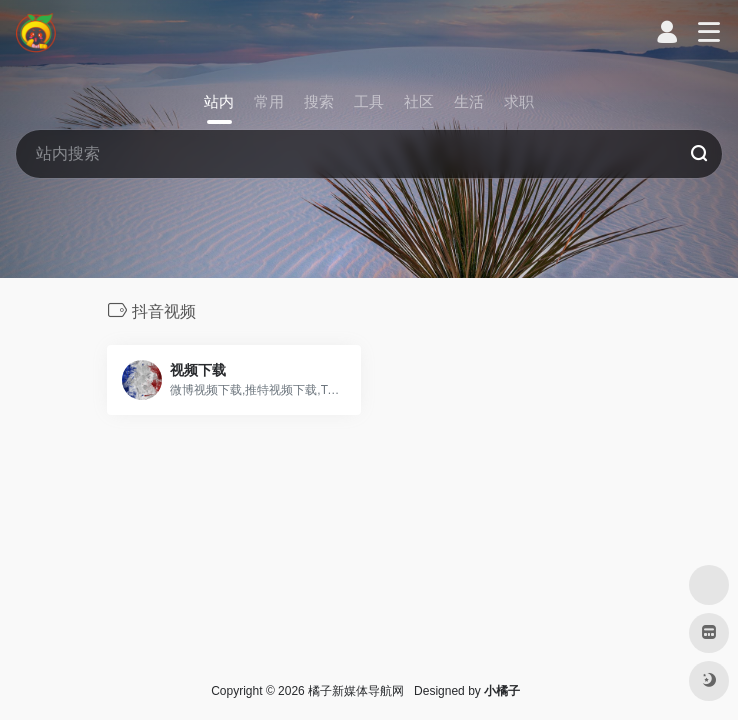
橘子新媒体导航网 (356, 691)
